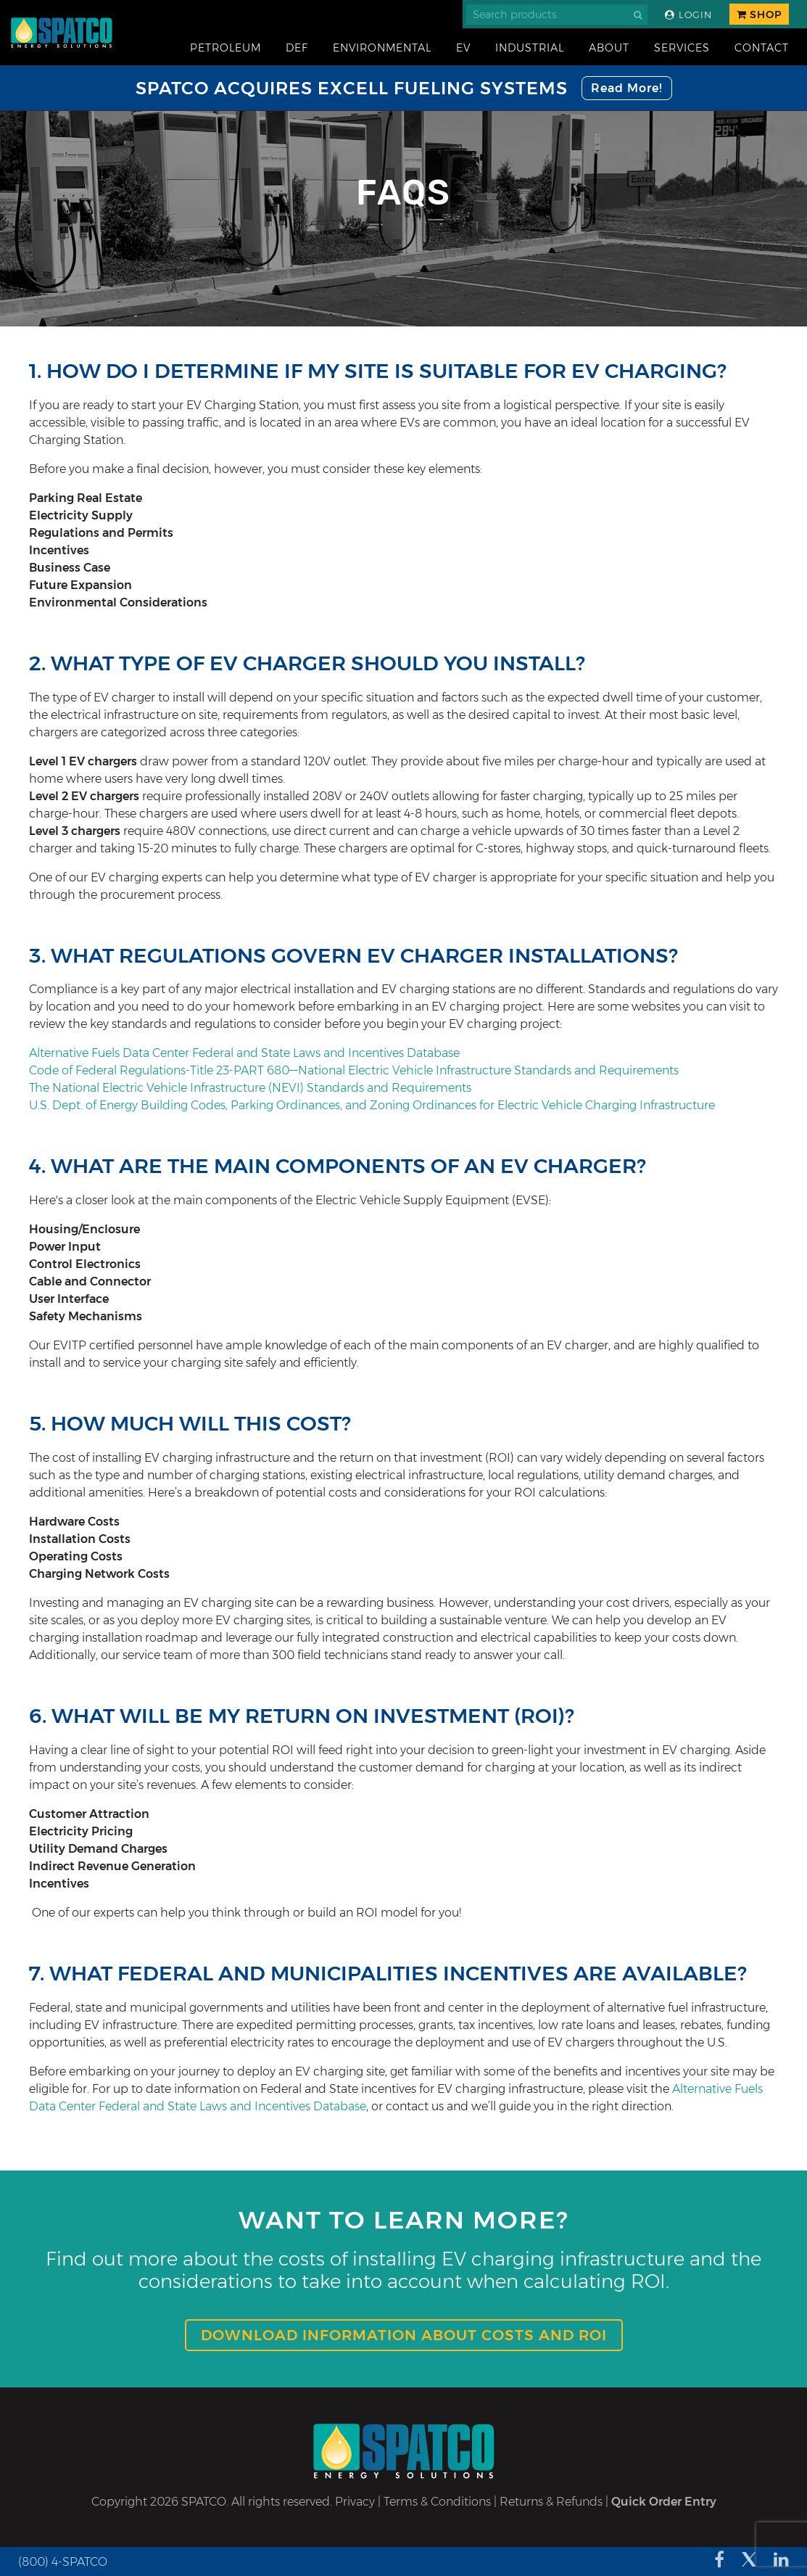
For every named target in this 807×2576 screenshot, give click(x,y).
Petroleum (225, 47)
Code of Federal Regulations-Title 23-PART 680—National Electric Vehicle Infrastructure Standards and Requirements (354, 1070)
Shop (759, 14)
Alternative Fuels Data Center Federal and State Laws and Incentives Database (244, 1053)
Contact (761, 47)
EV (463, 47)
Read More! (627, 88)
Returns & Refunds (551, 2502)
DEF (297, 47)
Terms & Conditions (437, 2502)
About (609, 47)
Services (682, 47)
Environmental (382, 47)
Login (688, 14)
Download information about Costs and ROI (404, 2335)
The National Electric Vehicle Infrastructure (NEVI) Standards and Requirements (250, 1088)
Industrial (529, 47)
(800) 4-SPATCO (62, 2562)
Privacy (355, 2502)
